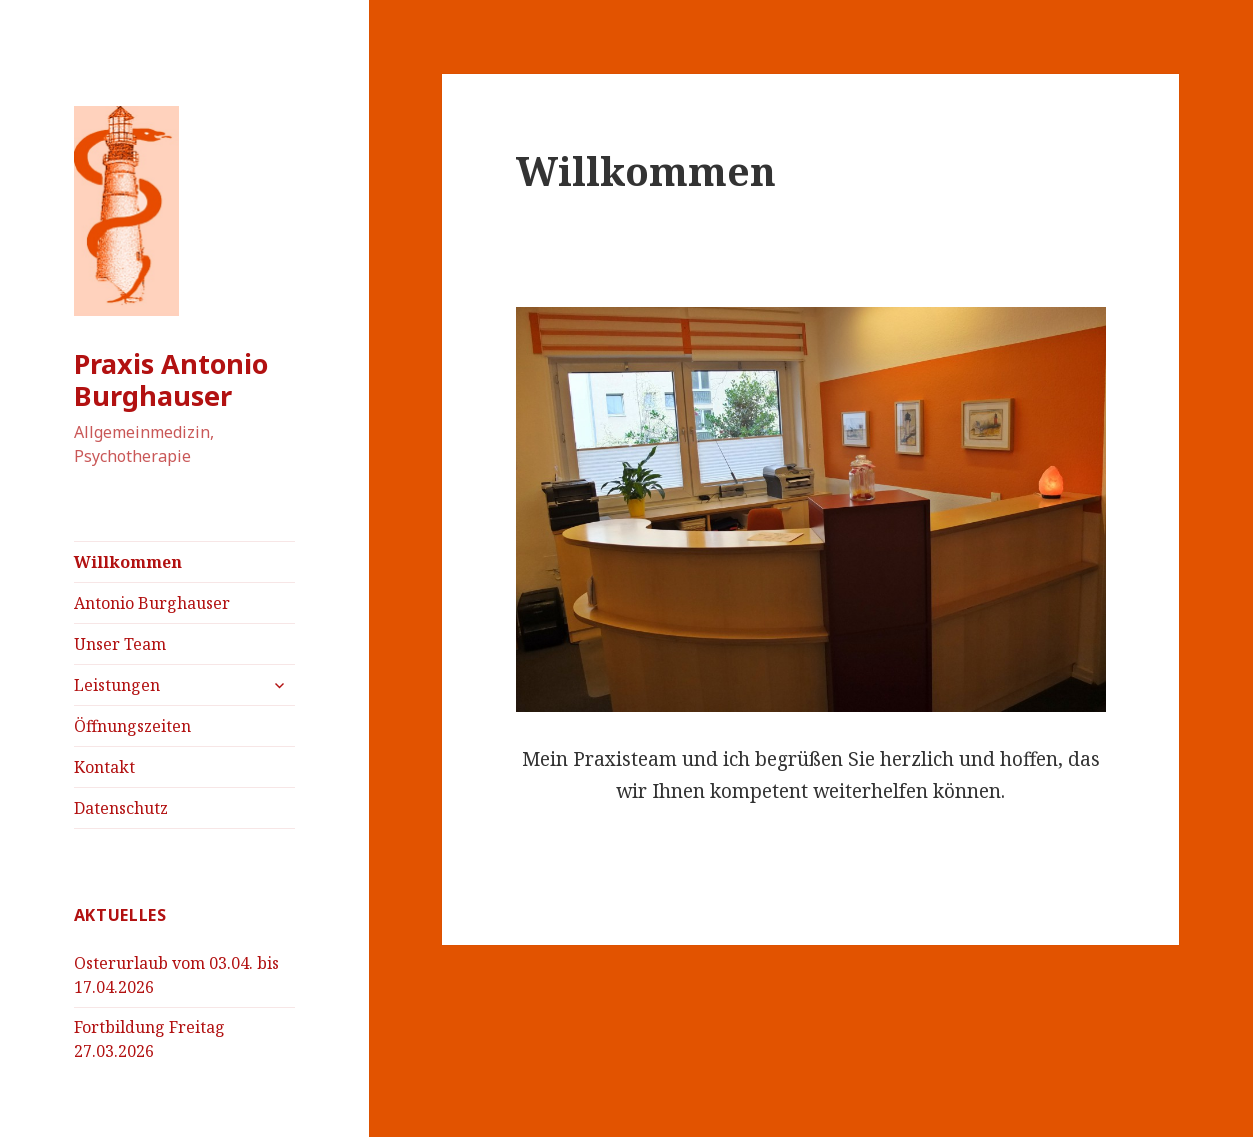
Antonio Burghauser (152, 603)
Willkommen (128, 562)
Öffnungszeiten (132, 726)
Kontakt (104, 767)
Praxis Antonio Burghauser (171, 379)
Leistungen (117, 685)
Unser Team (120, 644)
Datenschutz (121, 808)
